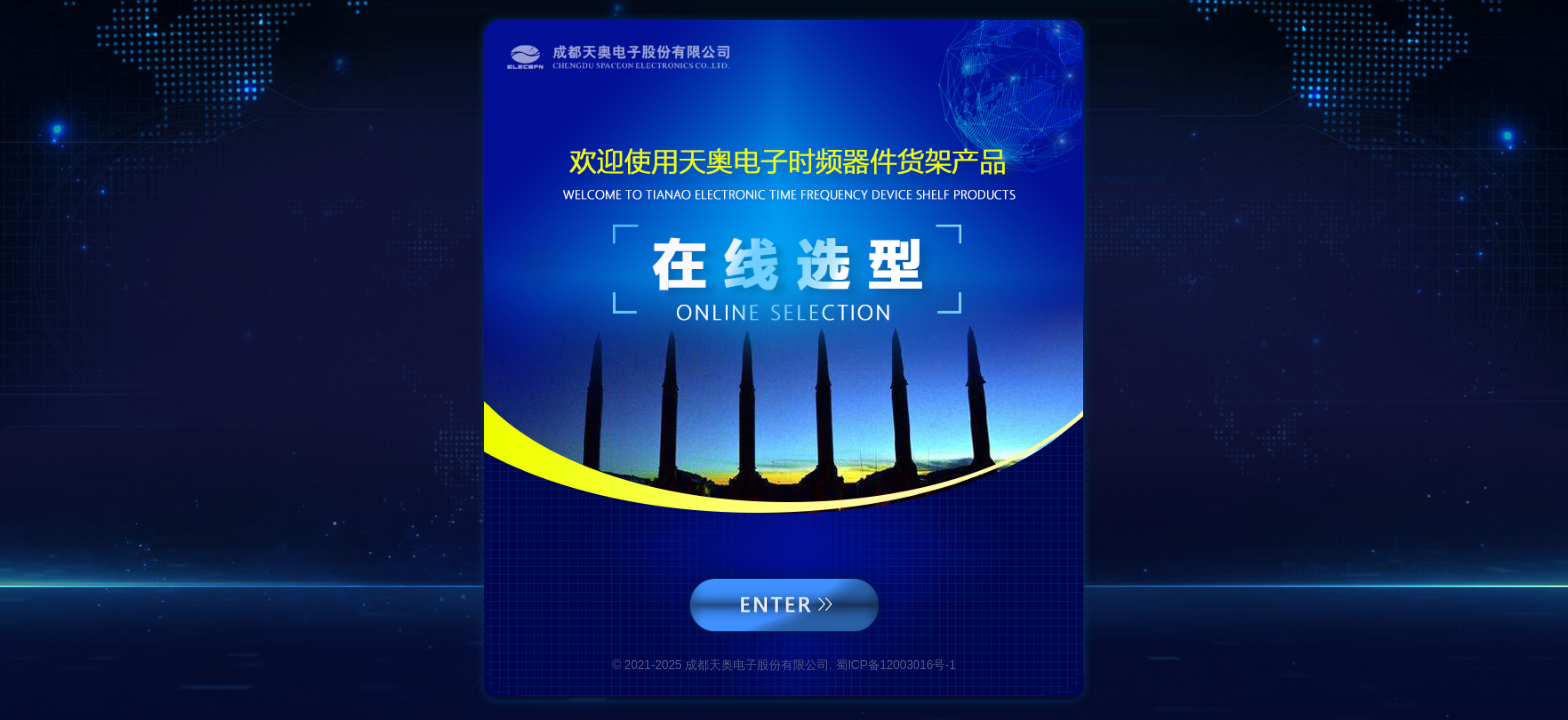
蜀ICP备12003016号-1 (896, 665)
